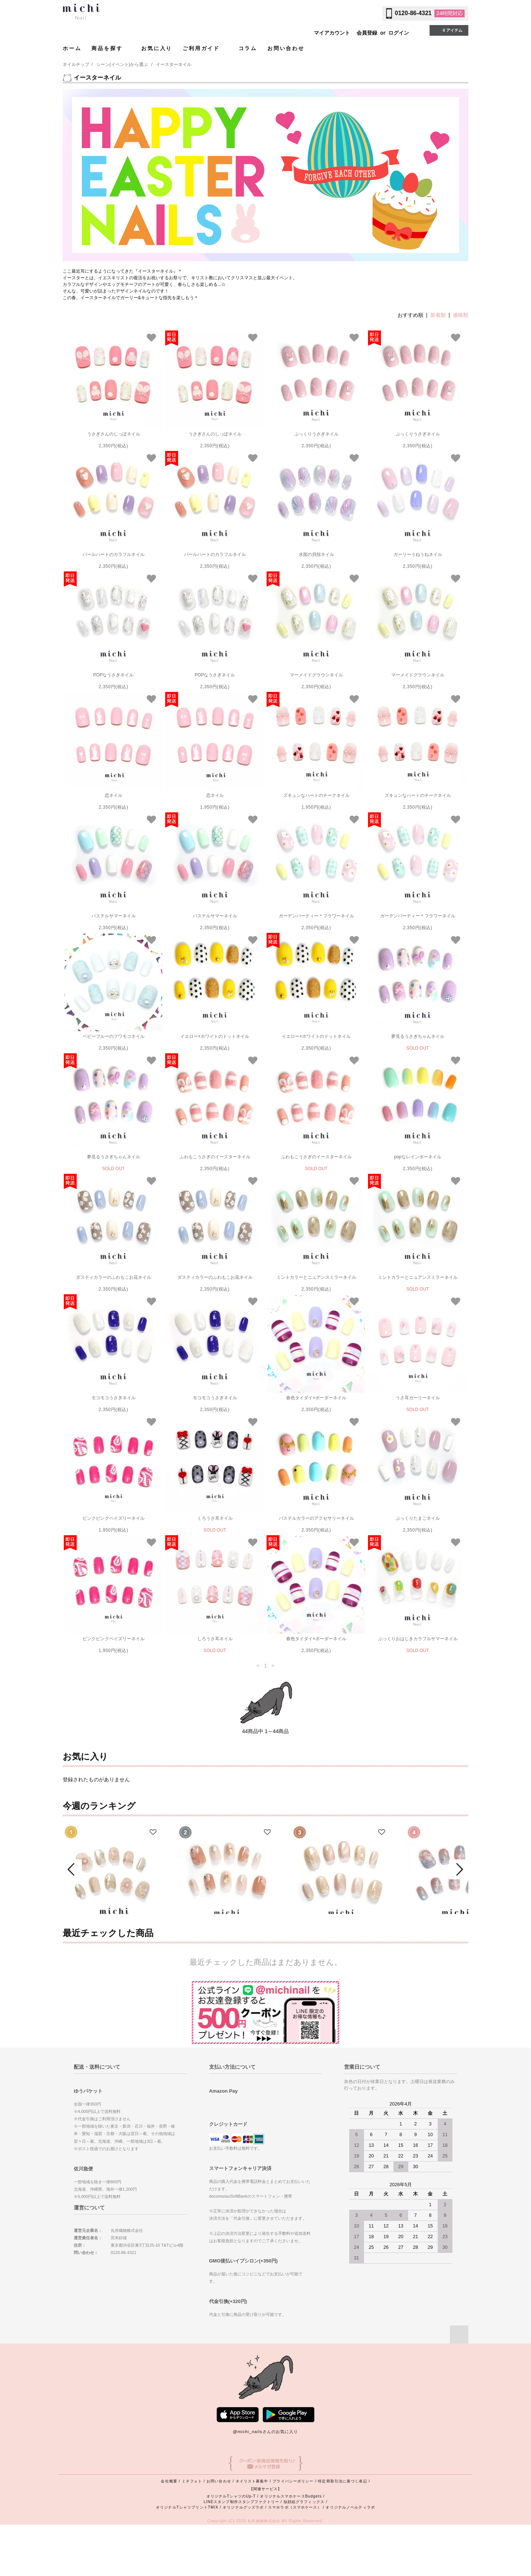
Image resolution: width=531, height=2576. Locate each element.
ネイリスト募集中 (252, 2532)
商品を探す (111, 48)
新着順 (438, 315)
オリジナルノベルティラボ (350, 2558)
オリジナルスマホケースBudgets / (292, 2547)
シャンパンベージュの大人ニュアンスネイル (341, 1947)
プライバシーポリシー (293, 2532)
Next (458, 1895)
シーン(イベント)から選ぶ (122, 64)
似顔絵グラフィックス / (305, 2553)
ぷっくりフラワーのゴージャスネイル (112, 1947)
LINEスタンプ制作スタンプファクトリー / (244, 2553)
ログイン (398, 33)
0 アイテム (448, 30)
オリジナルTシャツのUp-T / (233, 2547)
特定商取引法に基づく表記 (342, 2532)
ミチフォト (192, 2532)
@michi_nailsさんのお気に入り (265, 2483)
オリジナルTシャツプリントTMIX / (189, 2558)
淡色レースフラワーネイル (226, 1947)
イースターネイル (173, 64)
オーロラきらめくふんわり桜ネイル (455, 1947)
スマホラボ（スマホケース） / (297, 2558)
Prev (72, 1895)
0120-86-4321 (413, 13)
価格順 (460, 315)
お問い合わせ (286, 48)
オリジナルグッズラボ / (245, 2558)
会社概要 (169, 2532)
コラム (248, 48)
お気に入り (156, 48)
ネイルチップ (76, 64)
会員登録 (367, 33)
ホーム (72, 48)
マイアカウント (332, 33)
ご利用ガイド (205, 48)
